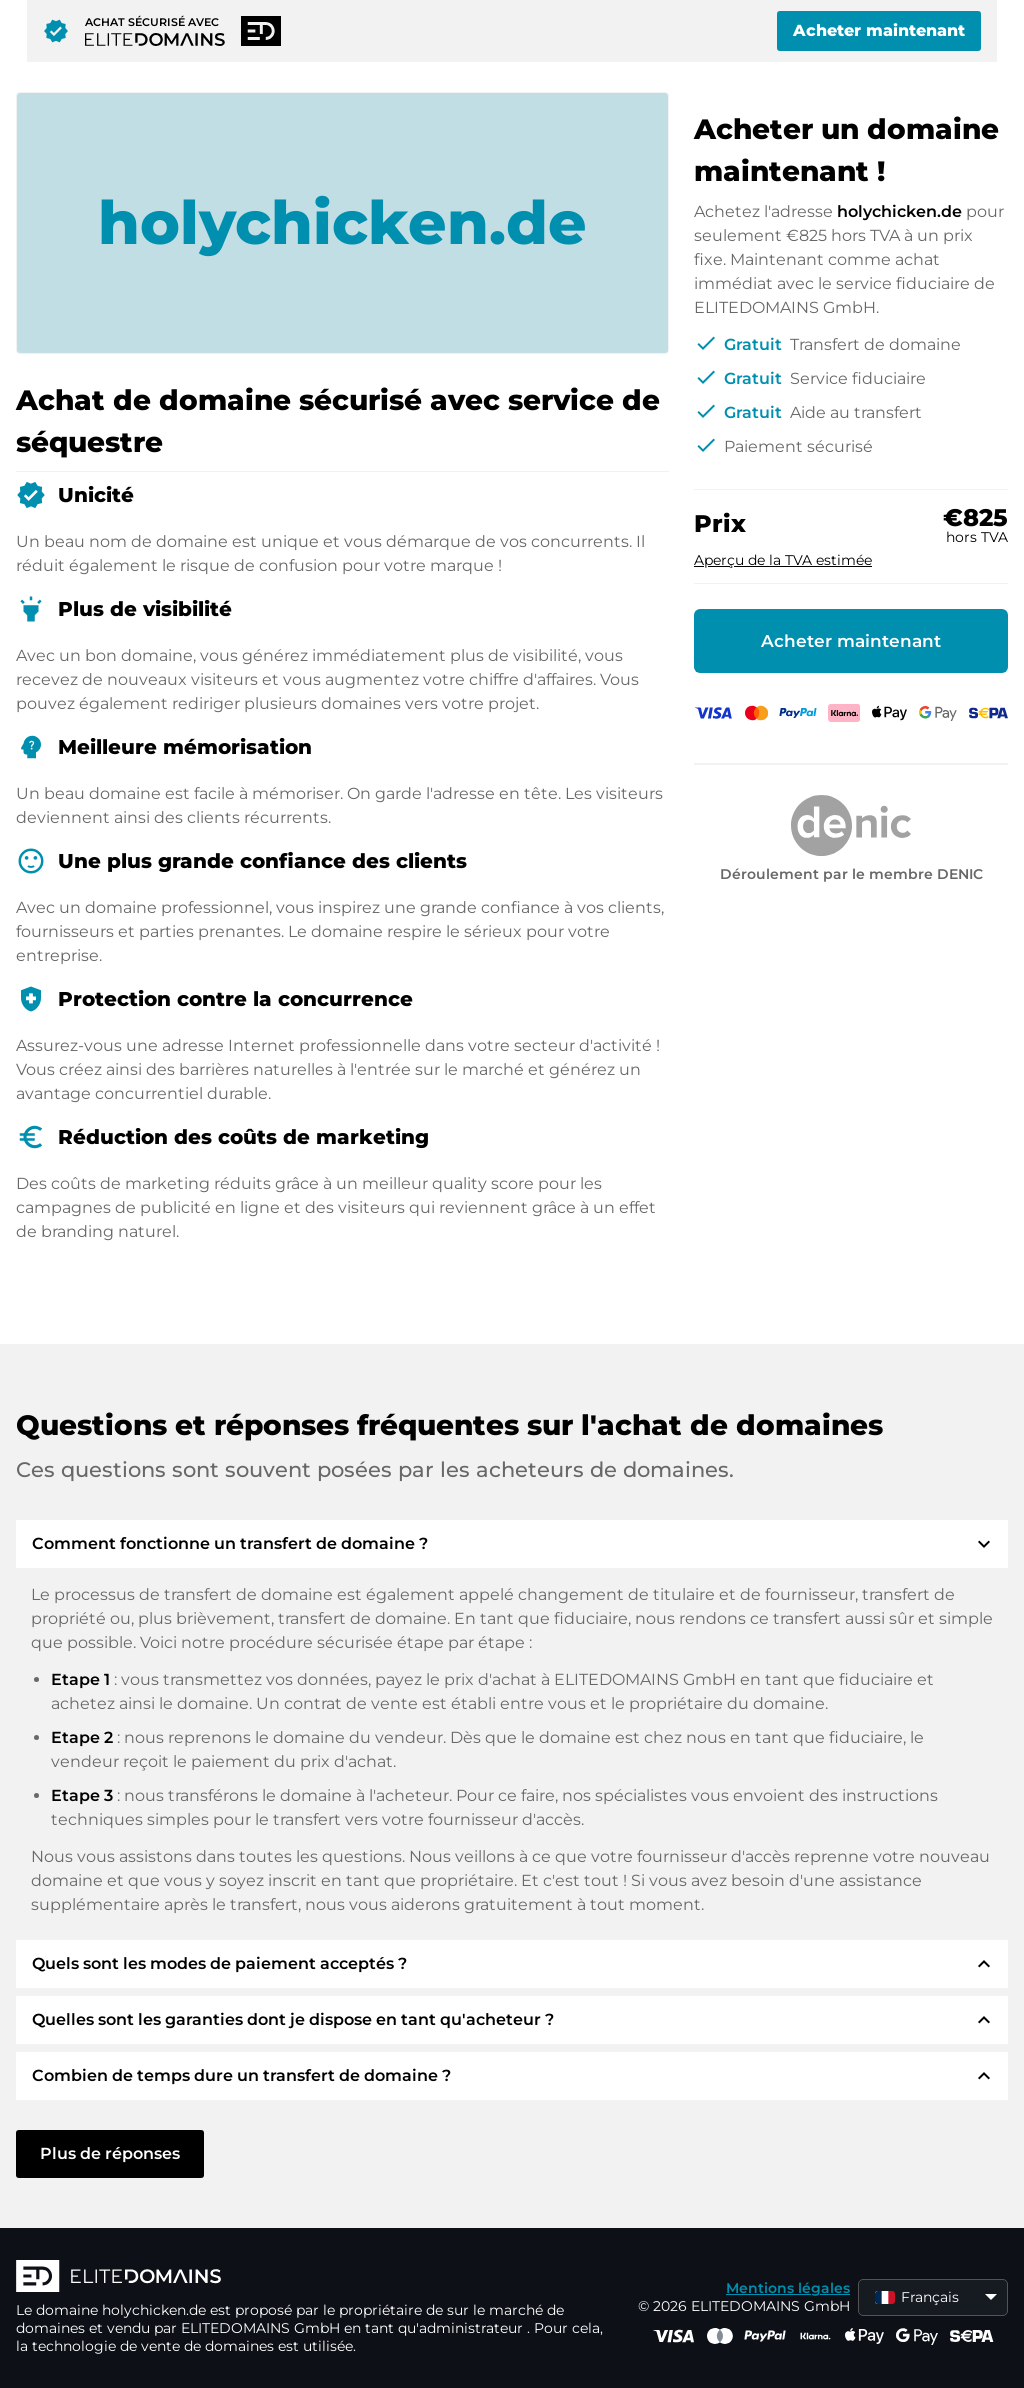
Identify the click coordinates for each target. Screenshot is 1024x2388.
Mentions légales (788, 2288)
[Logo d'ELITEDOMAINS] (316, 2278)
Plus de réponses (110, 2153)
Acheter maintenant (879, 30)
